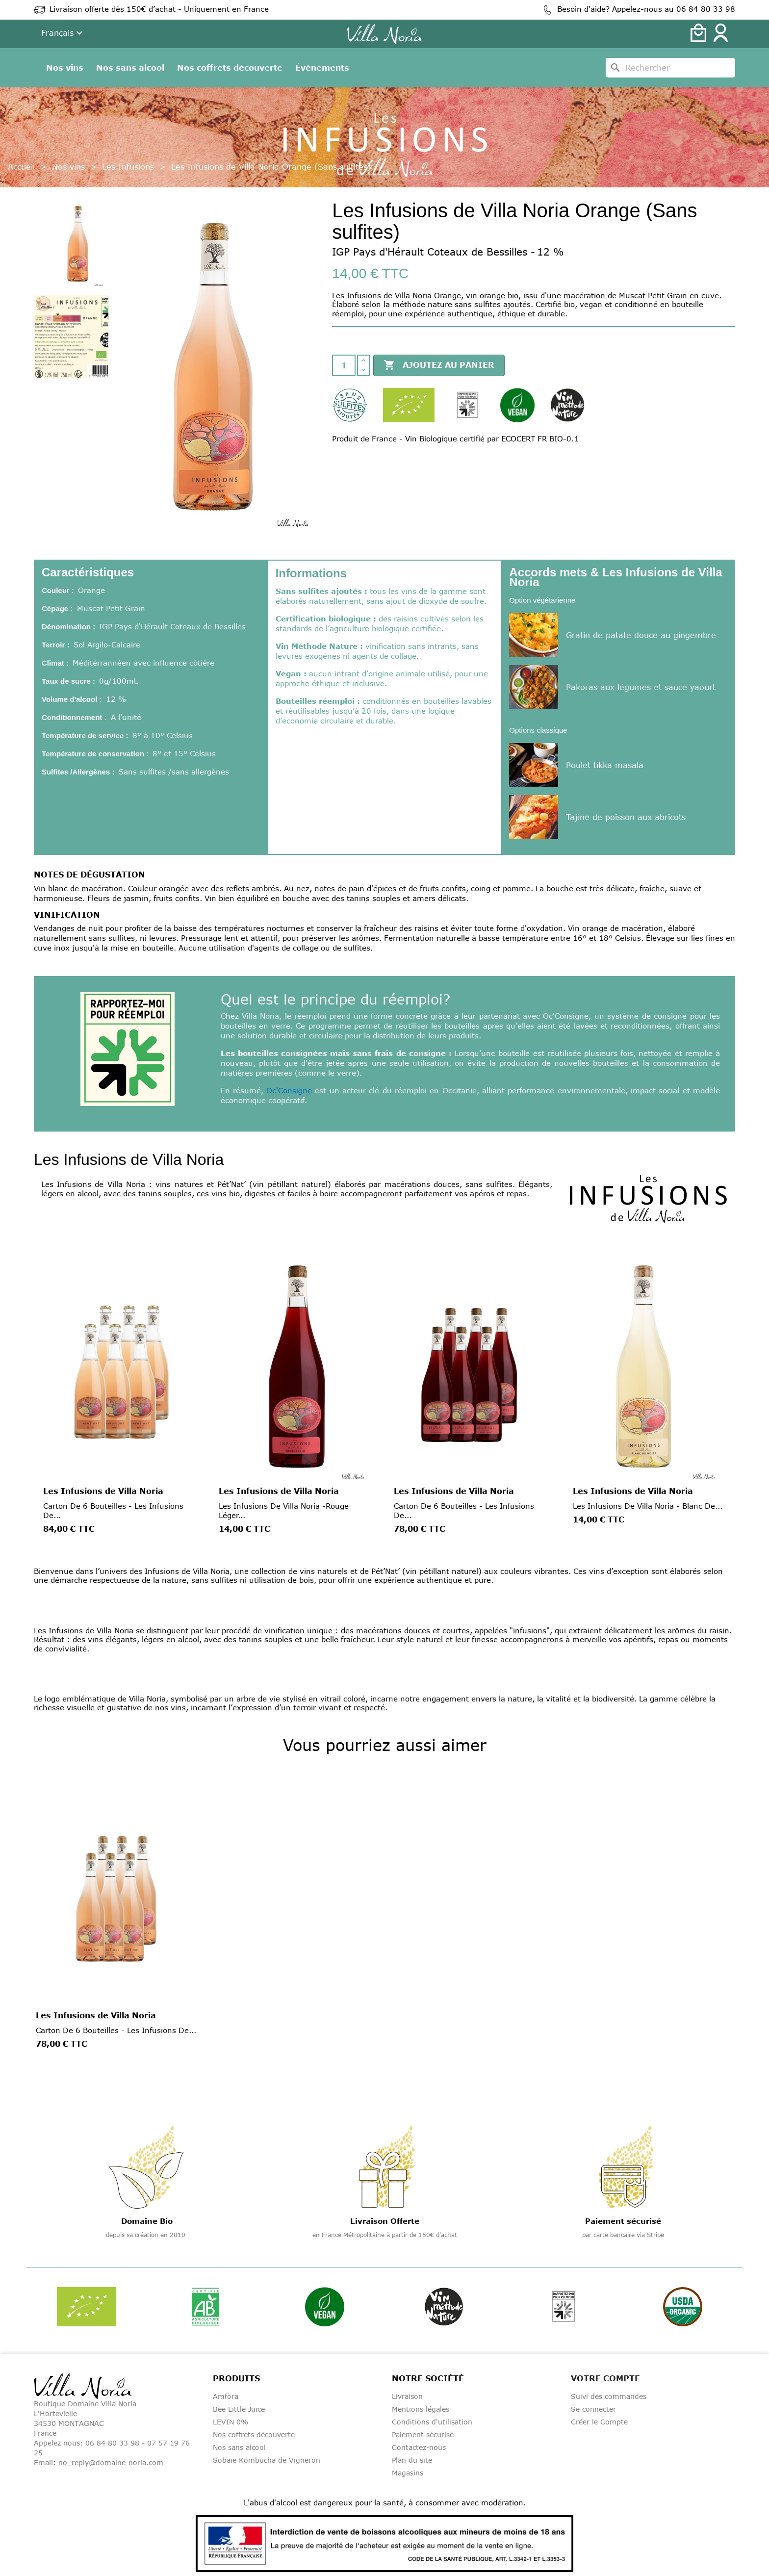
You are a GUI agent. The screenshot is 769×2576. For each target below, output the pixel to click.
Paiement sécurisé (423, 2434)
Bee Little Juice (239, 2409)
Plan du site (412, 2460)
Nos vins (64, 67)
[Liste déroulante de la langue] (63, 34)
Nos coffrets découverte (229, 67)
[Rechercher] (670, 67)
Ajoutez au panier (439, 365)
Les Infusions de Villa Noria (103, 1491)
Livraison (407, 2396)
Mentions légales (420, 2409)
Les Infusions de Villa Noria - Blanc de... (647, 1505)
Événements (322, 67)
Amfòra (225, 2396)
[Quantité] (344, 365)
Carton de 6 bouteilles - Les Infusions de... (116, 2030)
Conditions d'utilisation (432, 2422)
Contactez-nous (419, 2447)
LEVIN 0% (230, 2422)
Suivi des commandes (608, 2396)
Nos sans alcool (130, 67)
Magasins (407, 2473)
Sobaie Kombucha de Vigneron (266, 2460)
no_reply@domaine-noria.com (110, 2462)
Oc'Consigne (289, 1090)
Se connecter (593, 2409)
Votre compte (605, 2378)
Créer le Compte (599, 2422)
